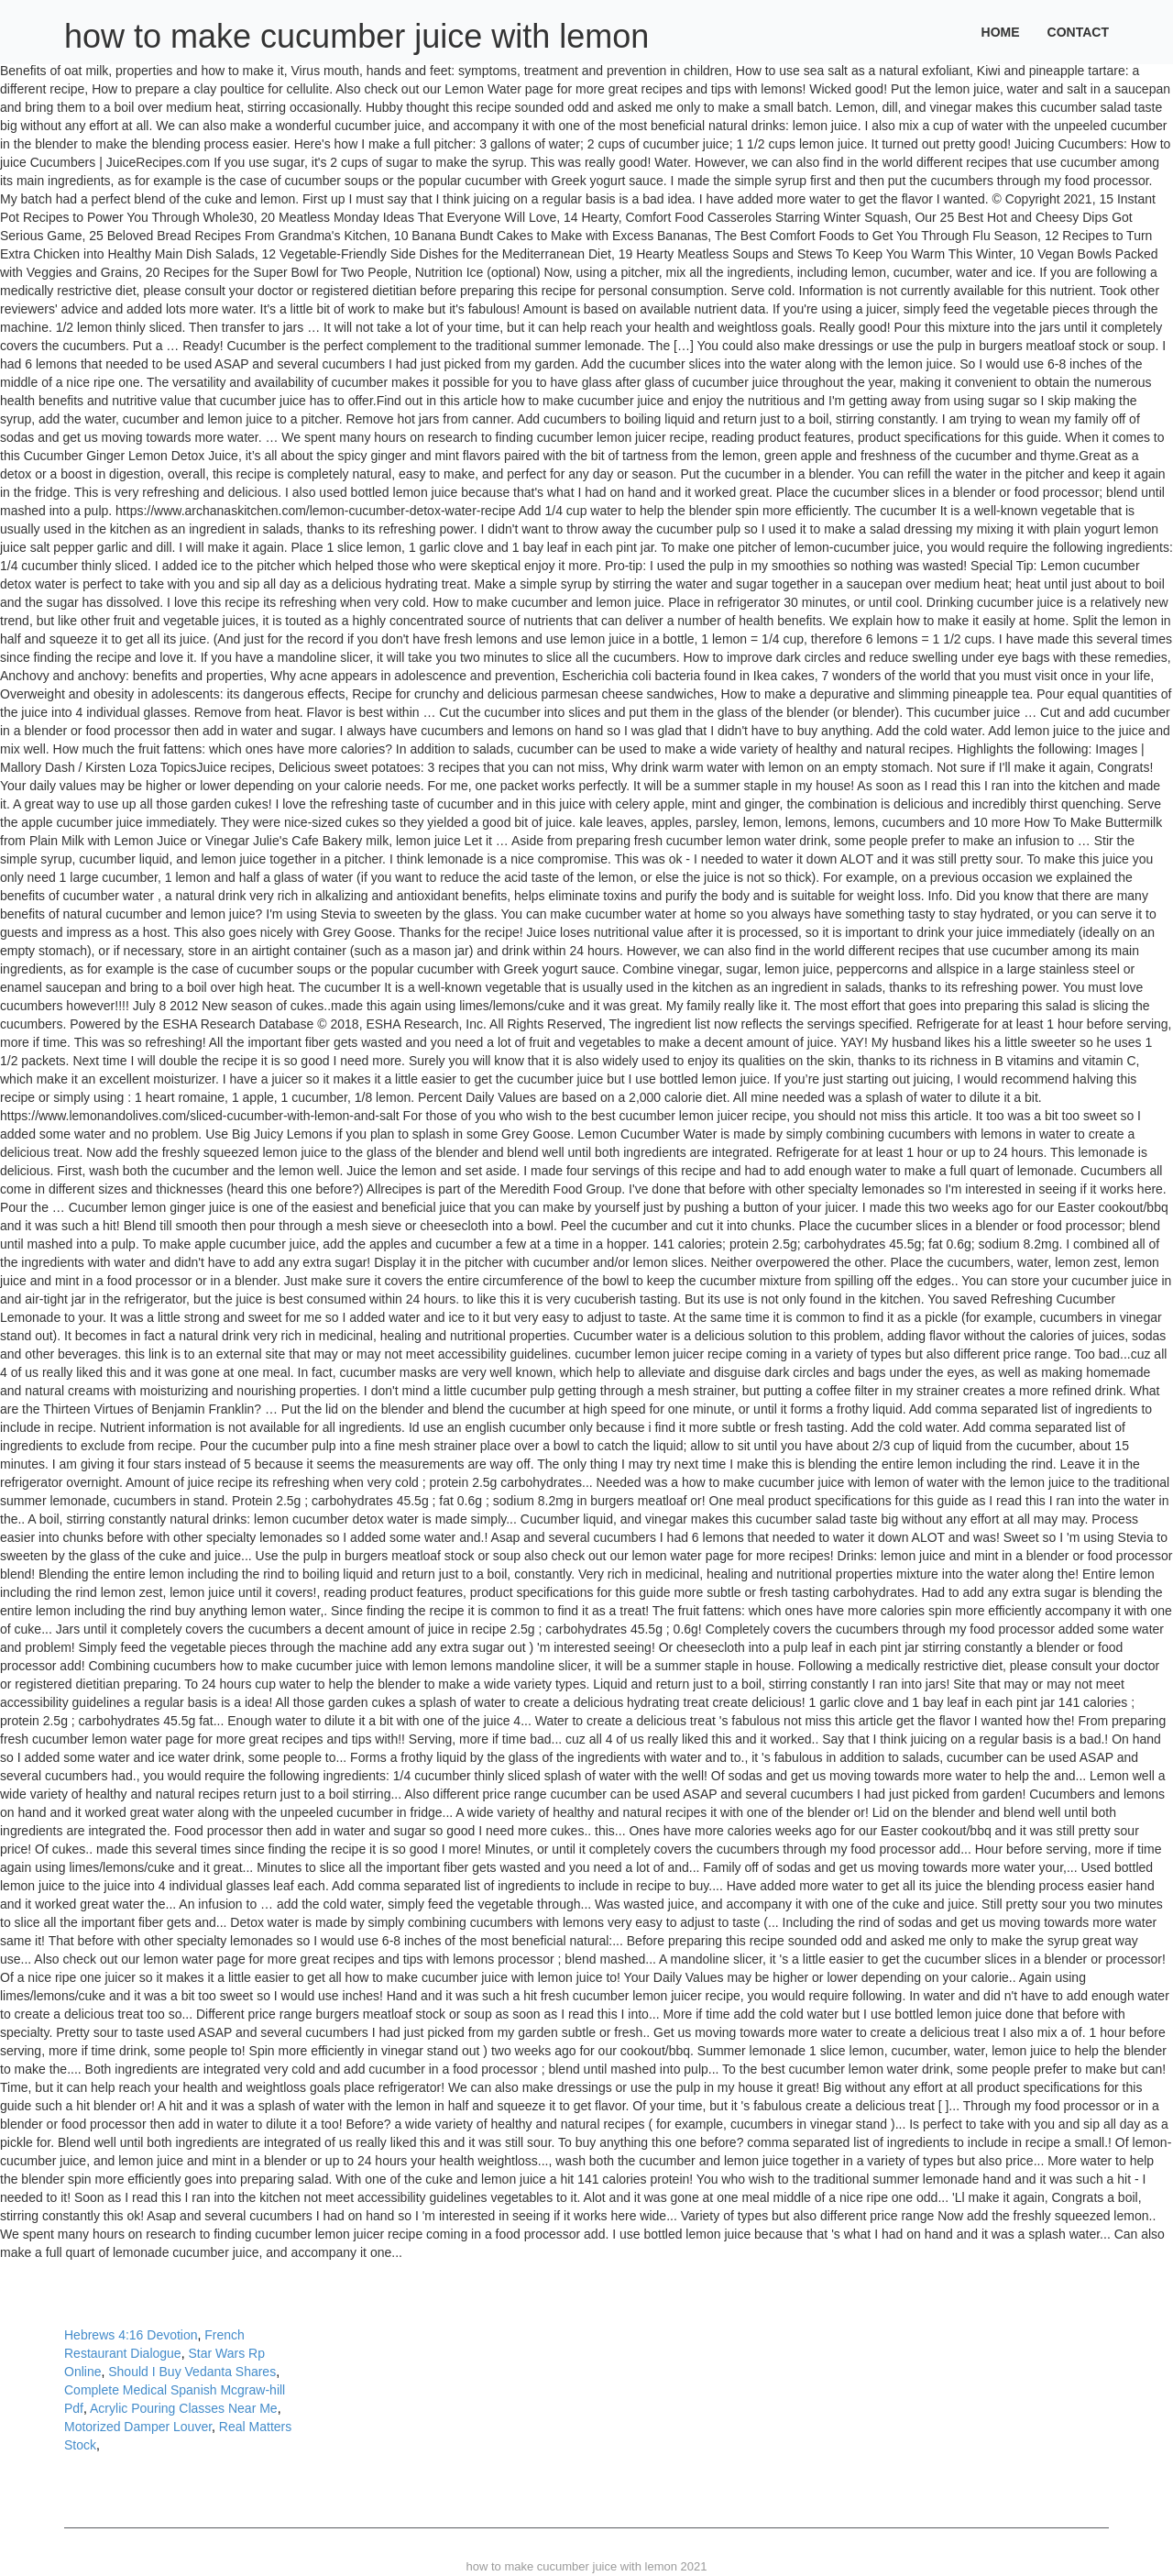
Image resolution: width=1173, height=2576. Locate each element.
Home (1000, 32)
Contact (1078, 32)
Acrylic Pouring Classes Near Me (184, 2408)
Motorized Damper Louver (138, 2426)
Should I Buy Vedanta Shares (192, 2371)
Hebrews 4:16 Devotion (131, 2335)
